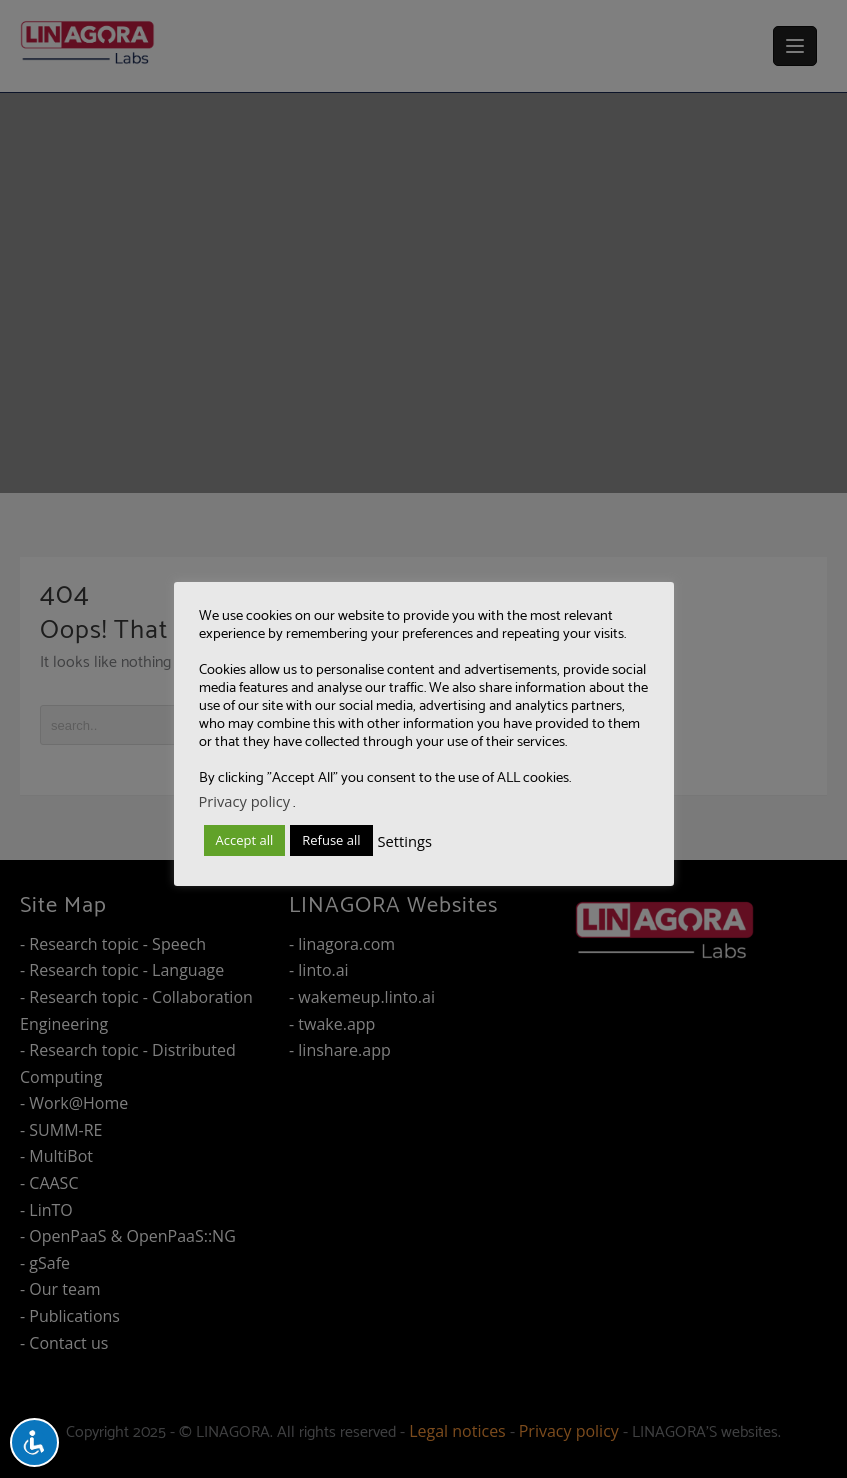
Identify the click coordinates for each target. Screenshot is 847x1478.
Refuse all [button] (331, 840)
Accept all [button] (245, 840)
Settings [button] (405, 841)
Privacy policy (245, 801)
